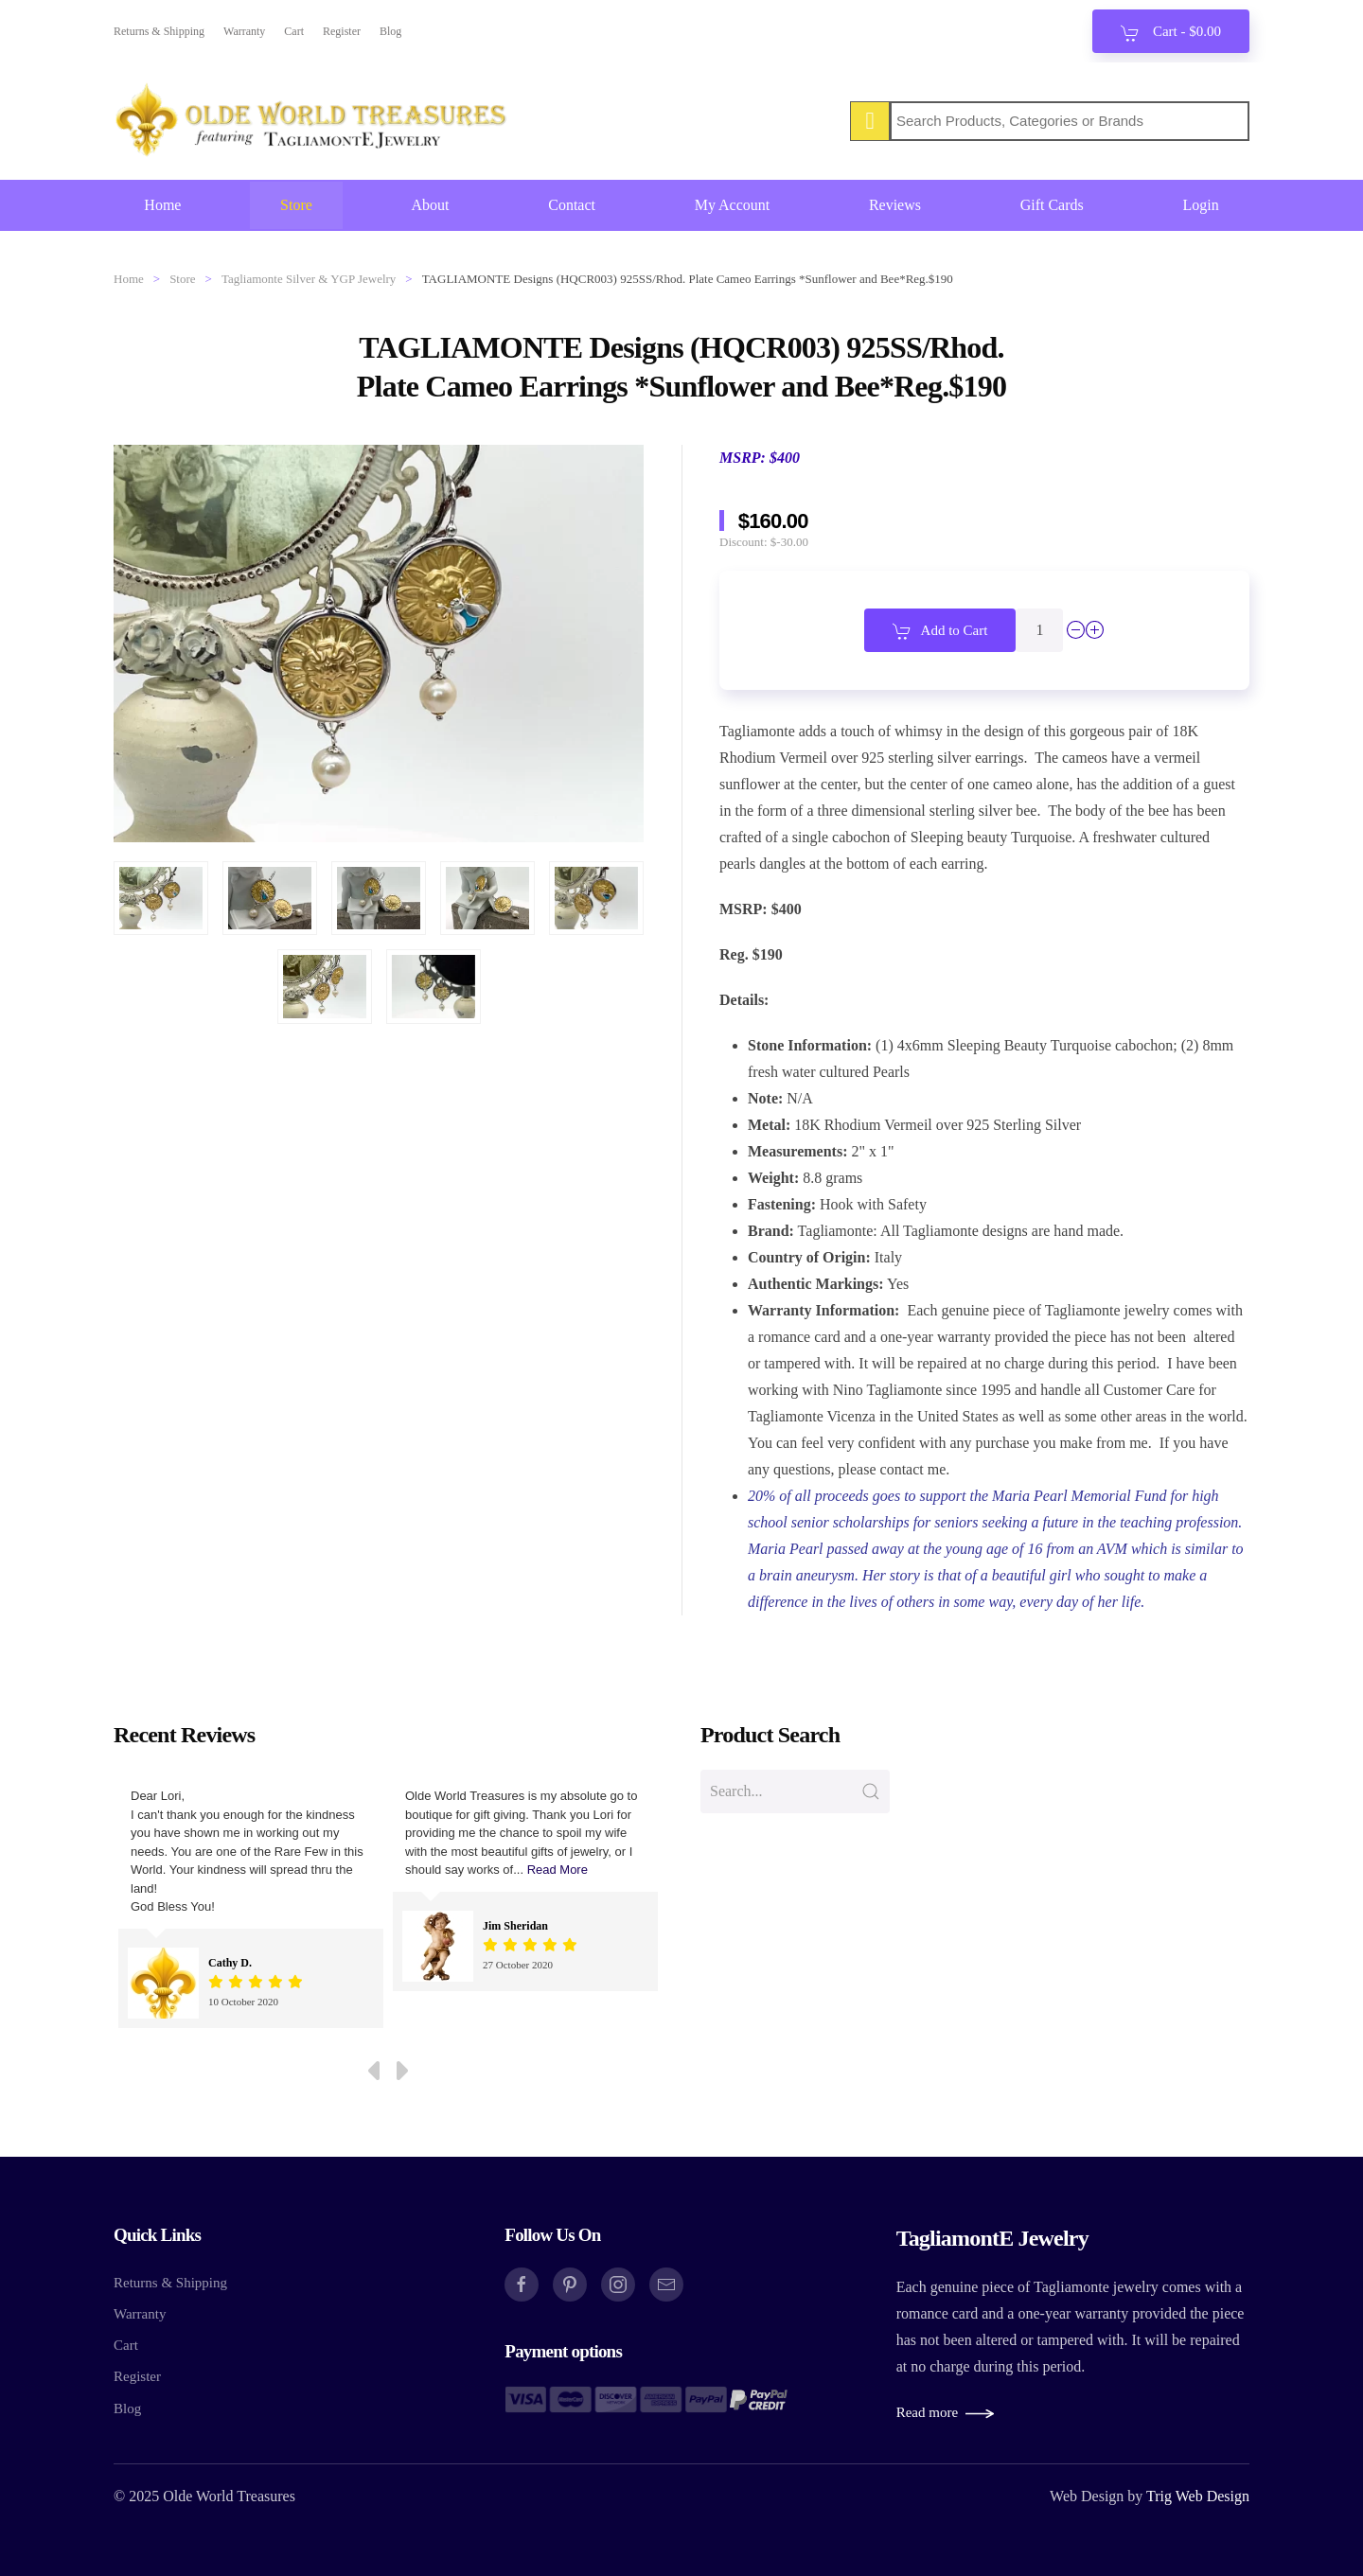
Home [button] (162, 205)
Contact (571, 205)
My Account (732, 205)
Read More (557, 1869)
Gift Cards (1052, 205)
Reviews (895, 205)
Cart (294, 31)
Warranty (244, 31)
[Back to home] (312, 121)
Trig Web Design (1197, 2496)
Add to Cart (940, 631)
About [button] (431, 205)
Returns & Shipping (159, 31)
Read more (927, 2412)
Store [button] (296, 205)
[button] (161, 898)
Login (1200, 205)
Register (342, 31)
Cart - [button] (1171, 33)
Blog (390, 31)
